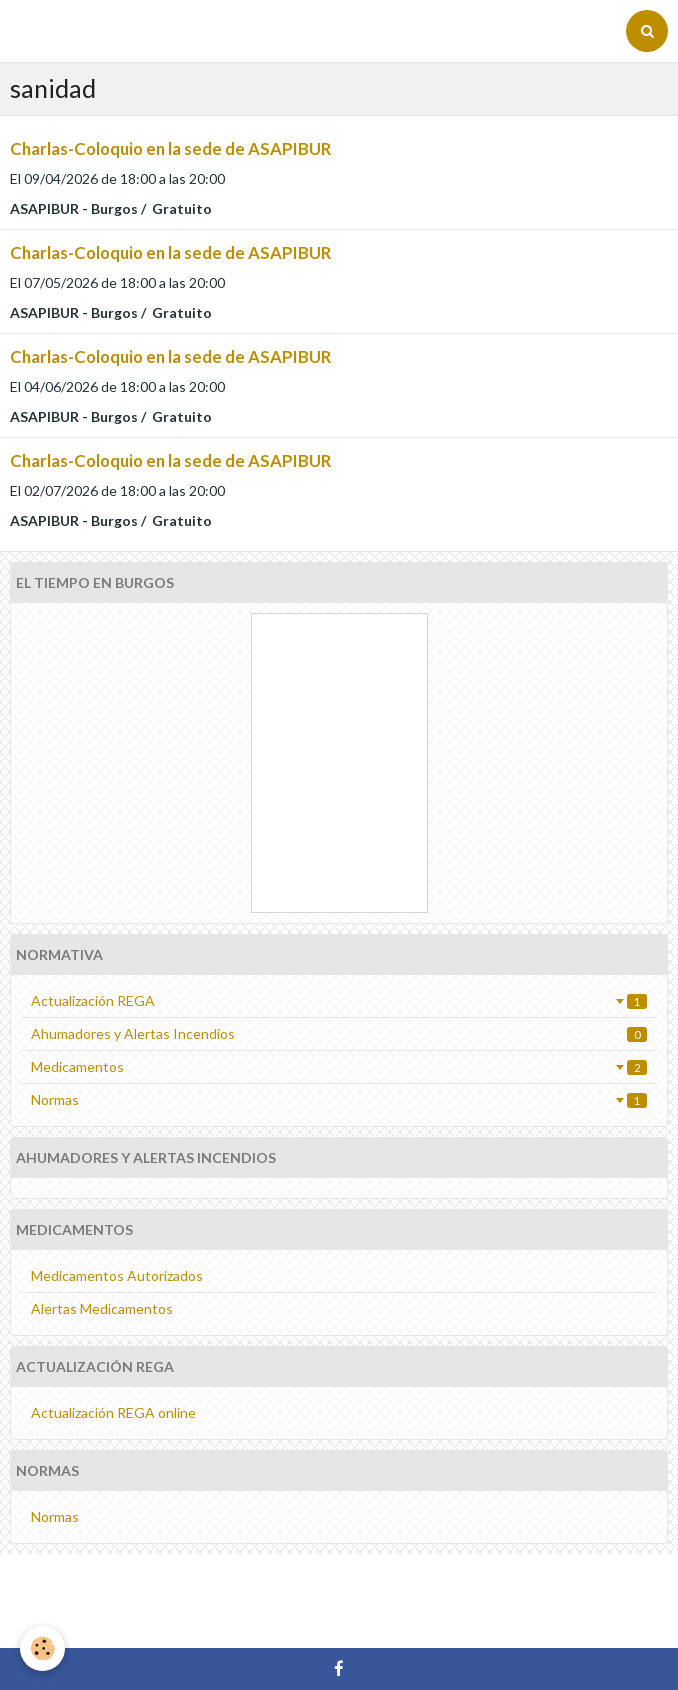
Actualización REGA (339, 1000)
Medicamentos (339, 1066)
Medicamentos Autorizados (117, 1275)
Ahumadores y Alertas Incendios (339, 1033)
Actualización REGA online (113, 1412)
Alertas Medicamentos (102, 1308)
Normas (339, 1099)
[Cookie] (42, 1648)
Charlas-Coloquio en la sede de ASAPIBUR (170, 148)
